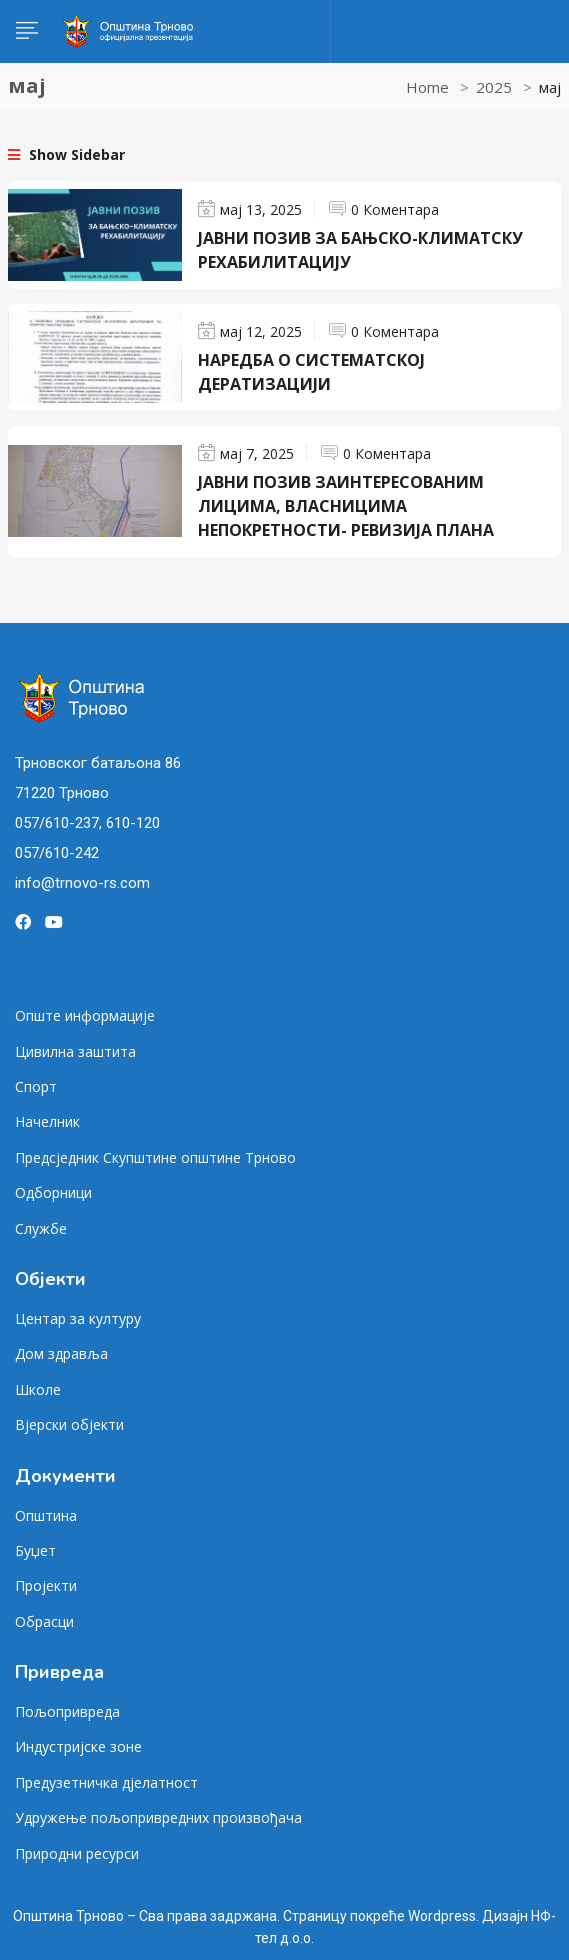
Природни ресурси (77, 1853)
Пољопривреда (67, 1711)
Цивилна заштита (75, 1051)
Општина (46, 1515)
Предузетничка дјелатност (106, 1782)
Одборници (53, 1192)
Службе (41, 1228)
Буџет (35, 1550)
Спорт (36, 1086)
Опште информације (85, 1015)
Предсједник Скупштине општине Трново (155, 1157)
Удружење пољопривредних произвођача (158, 1817)
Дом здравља (61, 1353)
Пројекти (46, 1585)
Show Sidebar (66, 154)
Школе (38, 1389)
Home (427, 87)
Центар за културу (78, 1318)
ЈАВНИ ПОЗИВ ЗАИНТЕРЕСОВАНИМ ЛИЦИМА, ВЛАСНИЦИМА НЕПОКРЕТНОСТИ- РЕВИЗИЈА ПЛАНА (346, 506)
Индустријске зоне (78, 1746)
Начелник (47, 1121)
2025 (494, 87)
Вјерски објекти (69, 1424)
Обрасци (44, 1621)
